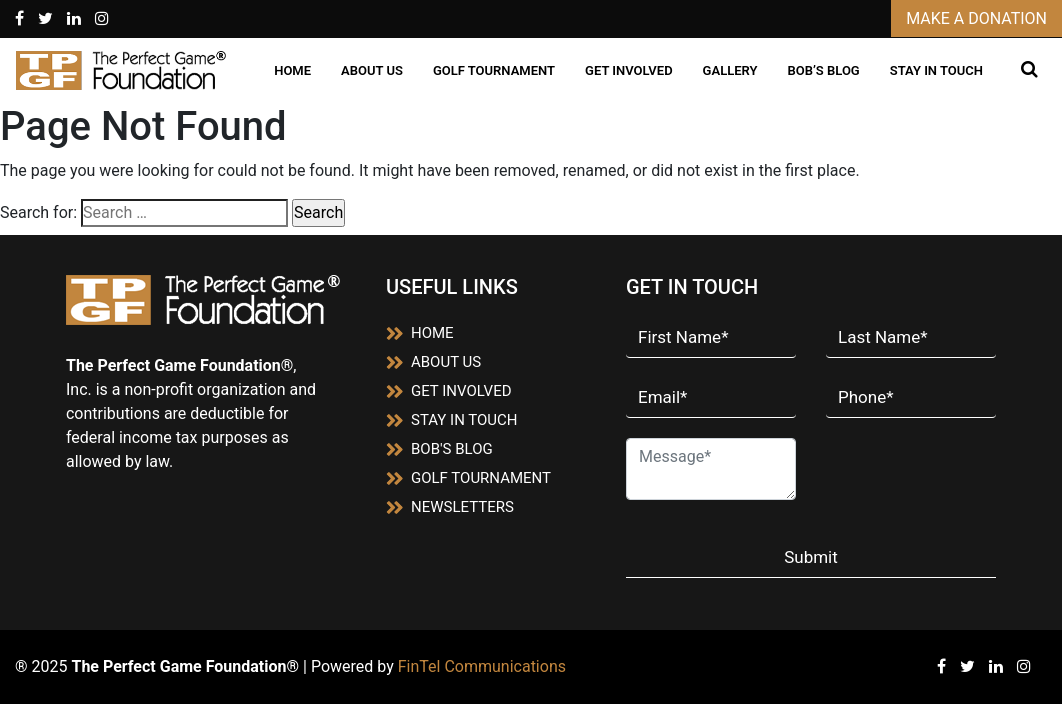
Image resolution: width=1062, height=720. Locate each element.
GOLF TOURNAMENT (494, 70)
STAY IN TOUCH (936, 70)
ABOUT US (372, 70)
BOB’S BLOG (823, 70)
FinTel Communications (482, 666)
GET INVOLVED (629, 70)
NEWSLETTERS (450, 507)
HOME (292, 70)
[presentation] (943, 468)
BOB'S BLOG (439, 449)
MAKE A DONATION (976, 18)
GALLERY (730, 70)
